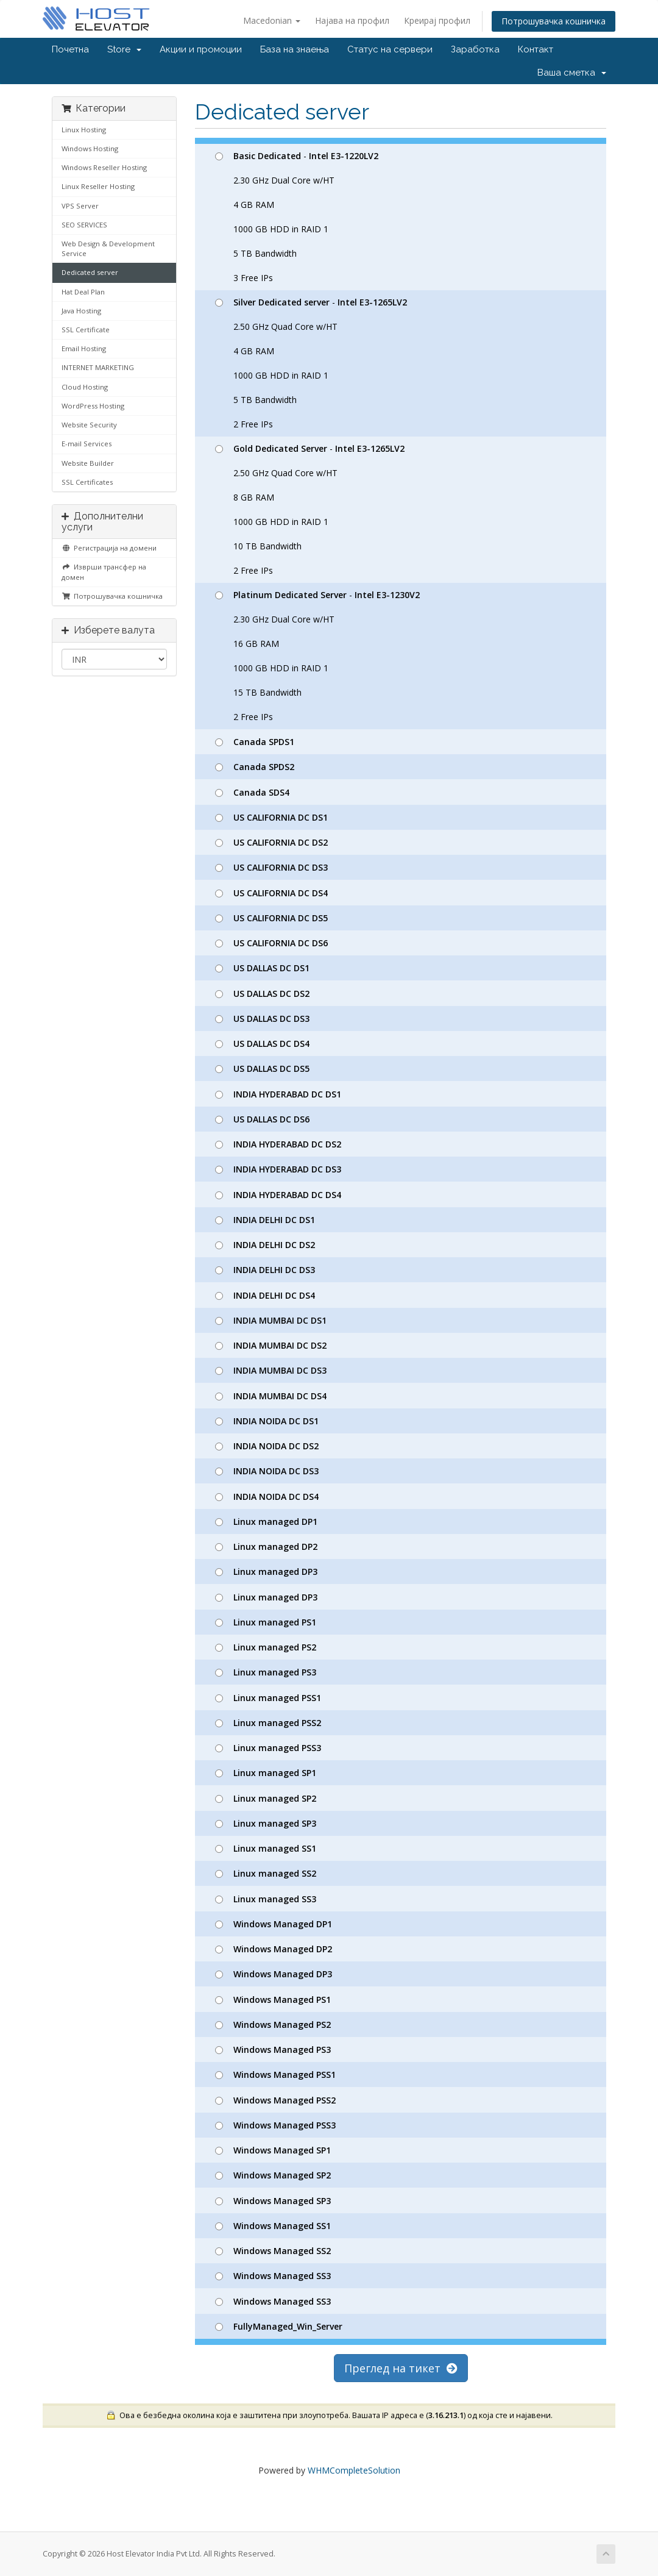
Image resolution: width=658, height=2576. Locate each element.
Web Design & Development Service (108, 248)
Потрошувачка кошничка (553, 21)
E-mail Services (86, 443)
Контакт (535, 49)
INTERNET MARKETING (98, 367)
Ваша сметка (571, 72)
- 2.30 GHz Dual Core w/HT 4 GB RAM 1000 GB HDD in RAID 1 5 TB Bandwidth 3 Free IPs (296, 217)
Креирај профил (437, 20)
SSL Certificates (87, 482)
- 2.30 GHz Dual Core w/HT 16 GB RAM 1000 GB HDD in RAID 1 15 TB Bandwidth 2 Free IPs (317, 655)
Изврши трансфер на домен (104, 571)
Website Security (89, 424)
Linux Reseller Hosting (98, 186)
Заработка (475, 49)
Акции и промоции (201, 49)
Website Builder (88, 463)
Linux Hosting (84, 129)
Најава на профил (352, 20)
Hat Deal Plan (83, 291)
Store (124, 49)
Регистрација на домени (109, 547)
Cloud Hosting (85, 386)
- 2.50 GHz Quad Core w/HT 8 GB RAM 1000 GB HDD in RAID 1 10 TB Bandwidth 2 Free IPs (310, 509)
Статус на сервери (390, 49)
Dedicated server (90, 272)
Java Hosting (81, 310)
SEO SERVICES (84, 224)
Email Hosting (84, 348)
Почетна (70, 49)
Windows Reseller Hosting (104, 167)
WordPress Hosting (93, 405)
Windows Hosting (90, 148)
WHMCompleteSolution (354, 2470)
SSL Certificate (86, 329)
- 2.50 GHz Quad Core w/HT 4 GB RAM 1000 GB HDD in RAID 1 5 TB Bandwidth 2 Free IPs (311, 363)
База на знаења (294, 49)
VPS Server (80, 205)
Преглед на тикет (401, 2368)
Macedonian (271, 20)
